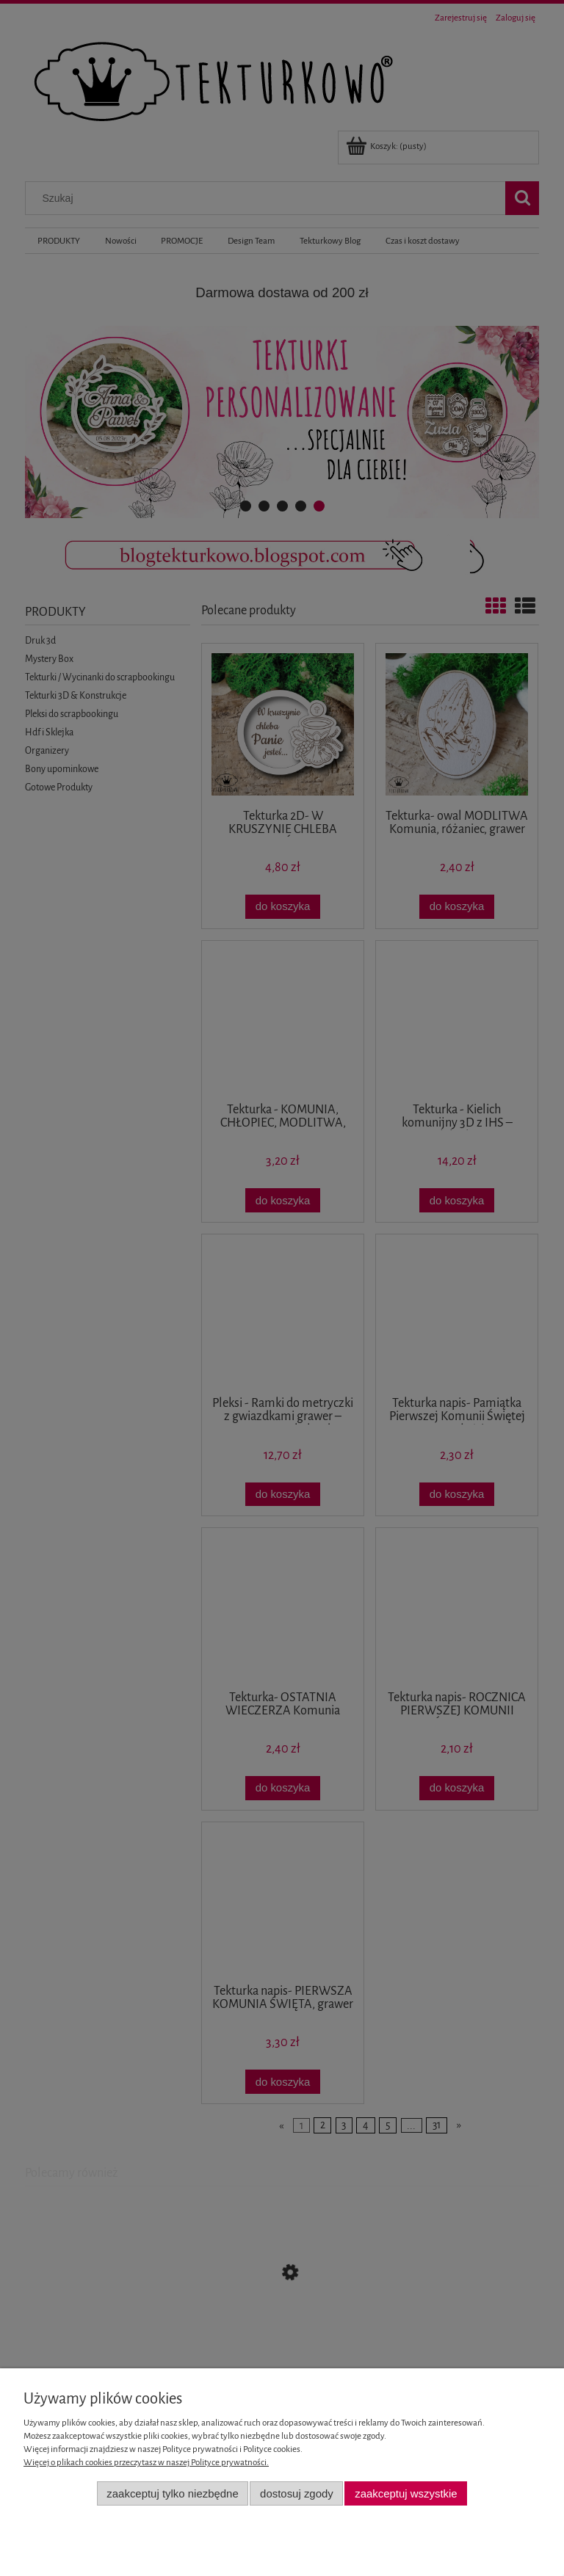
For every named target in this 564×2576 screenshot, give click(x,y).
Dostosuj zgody (296, 2493)
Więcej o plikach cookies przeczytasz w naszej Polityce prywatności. (146, 2462)
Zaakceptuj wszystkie (406, 2493)
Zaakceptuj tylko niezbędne (172, 2493)
